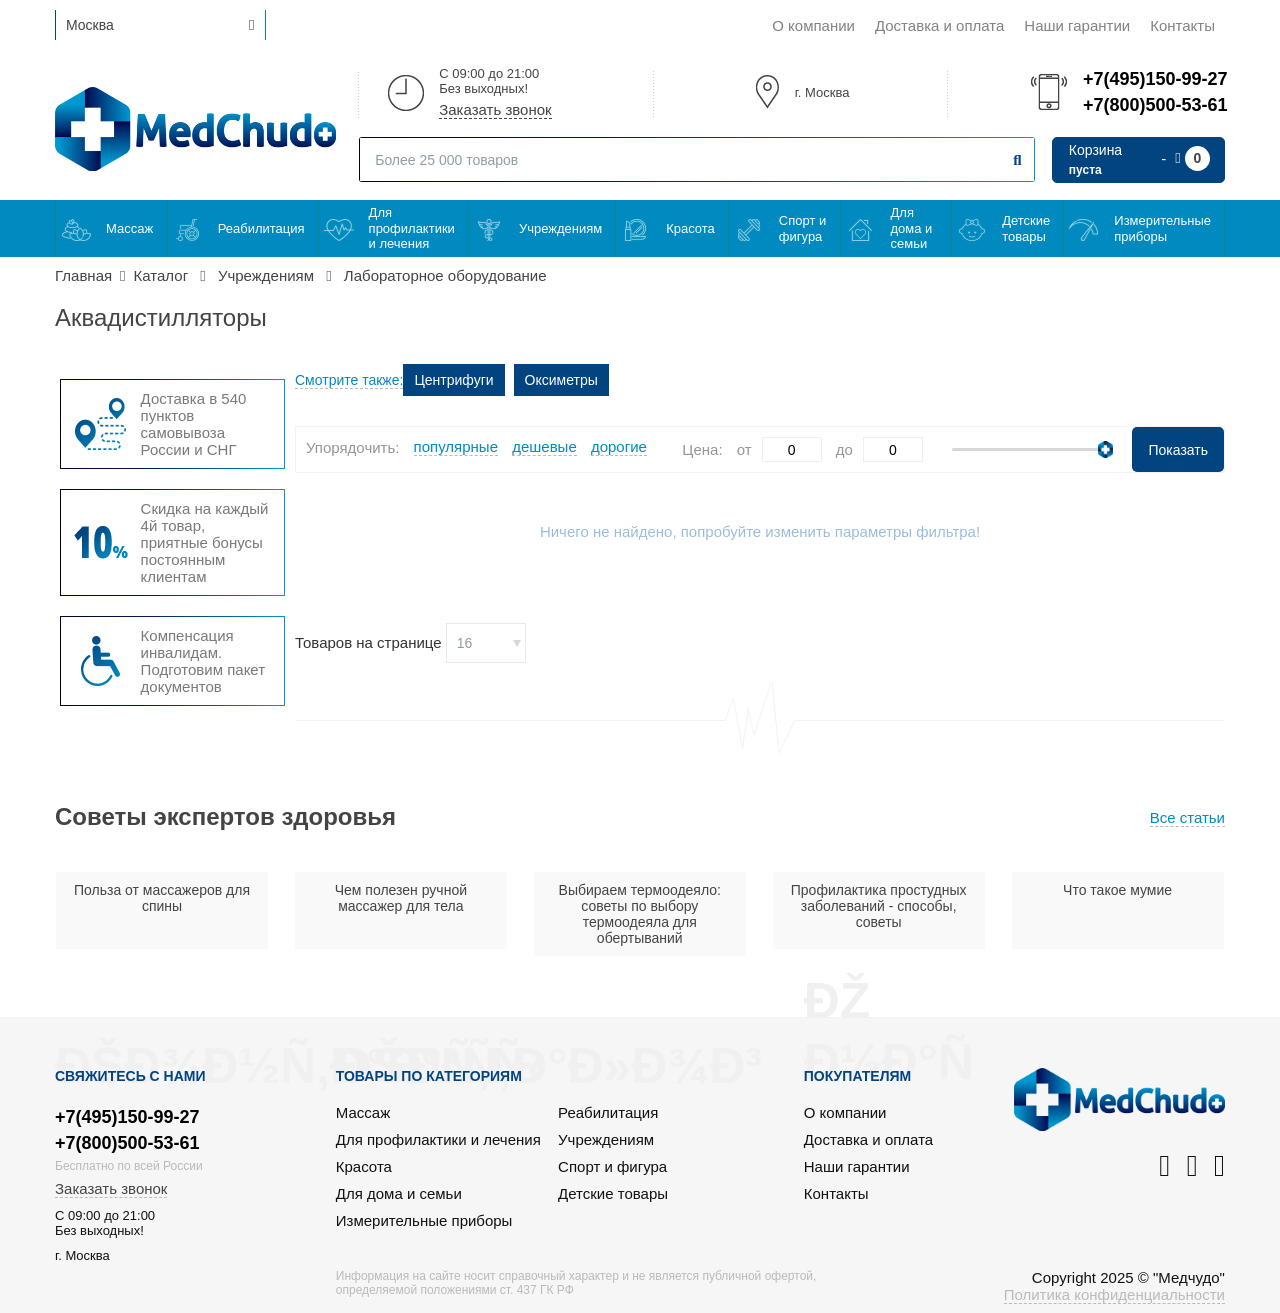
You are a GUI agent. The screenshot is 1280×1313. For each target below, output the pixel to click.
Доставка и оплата (939, 25)
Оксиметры (561, 380)
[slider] (1105, 449)
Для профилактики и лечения (412, 228)
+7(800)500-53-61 (1154, 105)
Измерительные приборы (1162, 228)
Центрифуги (453, 380)
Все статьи (1187, 817)
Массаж (129, 228)
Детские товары (1026, 228)
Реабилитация (261, 228)
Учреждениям (560, 228)
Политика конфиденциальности (1114, 1294)
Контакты (1182, 25)
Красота (690, 228)
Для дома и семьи (912, 228)
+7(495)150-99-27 (1154, 79)
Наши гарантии (1077, 25)
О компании (813, 25)
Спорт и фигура (802, 228)
